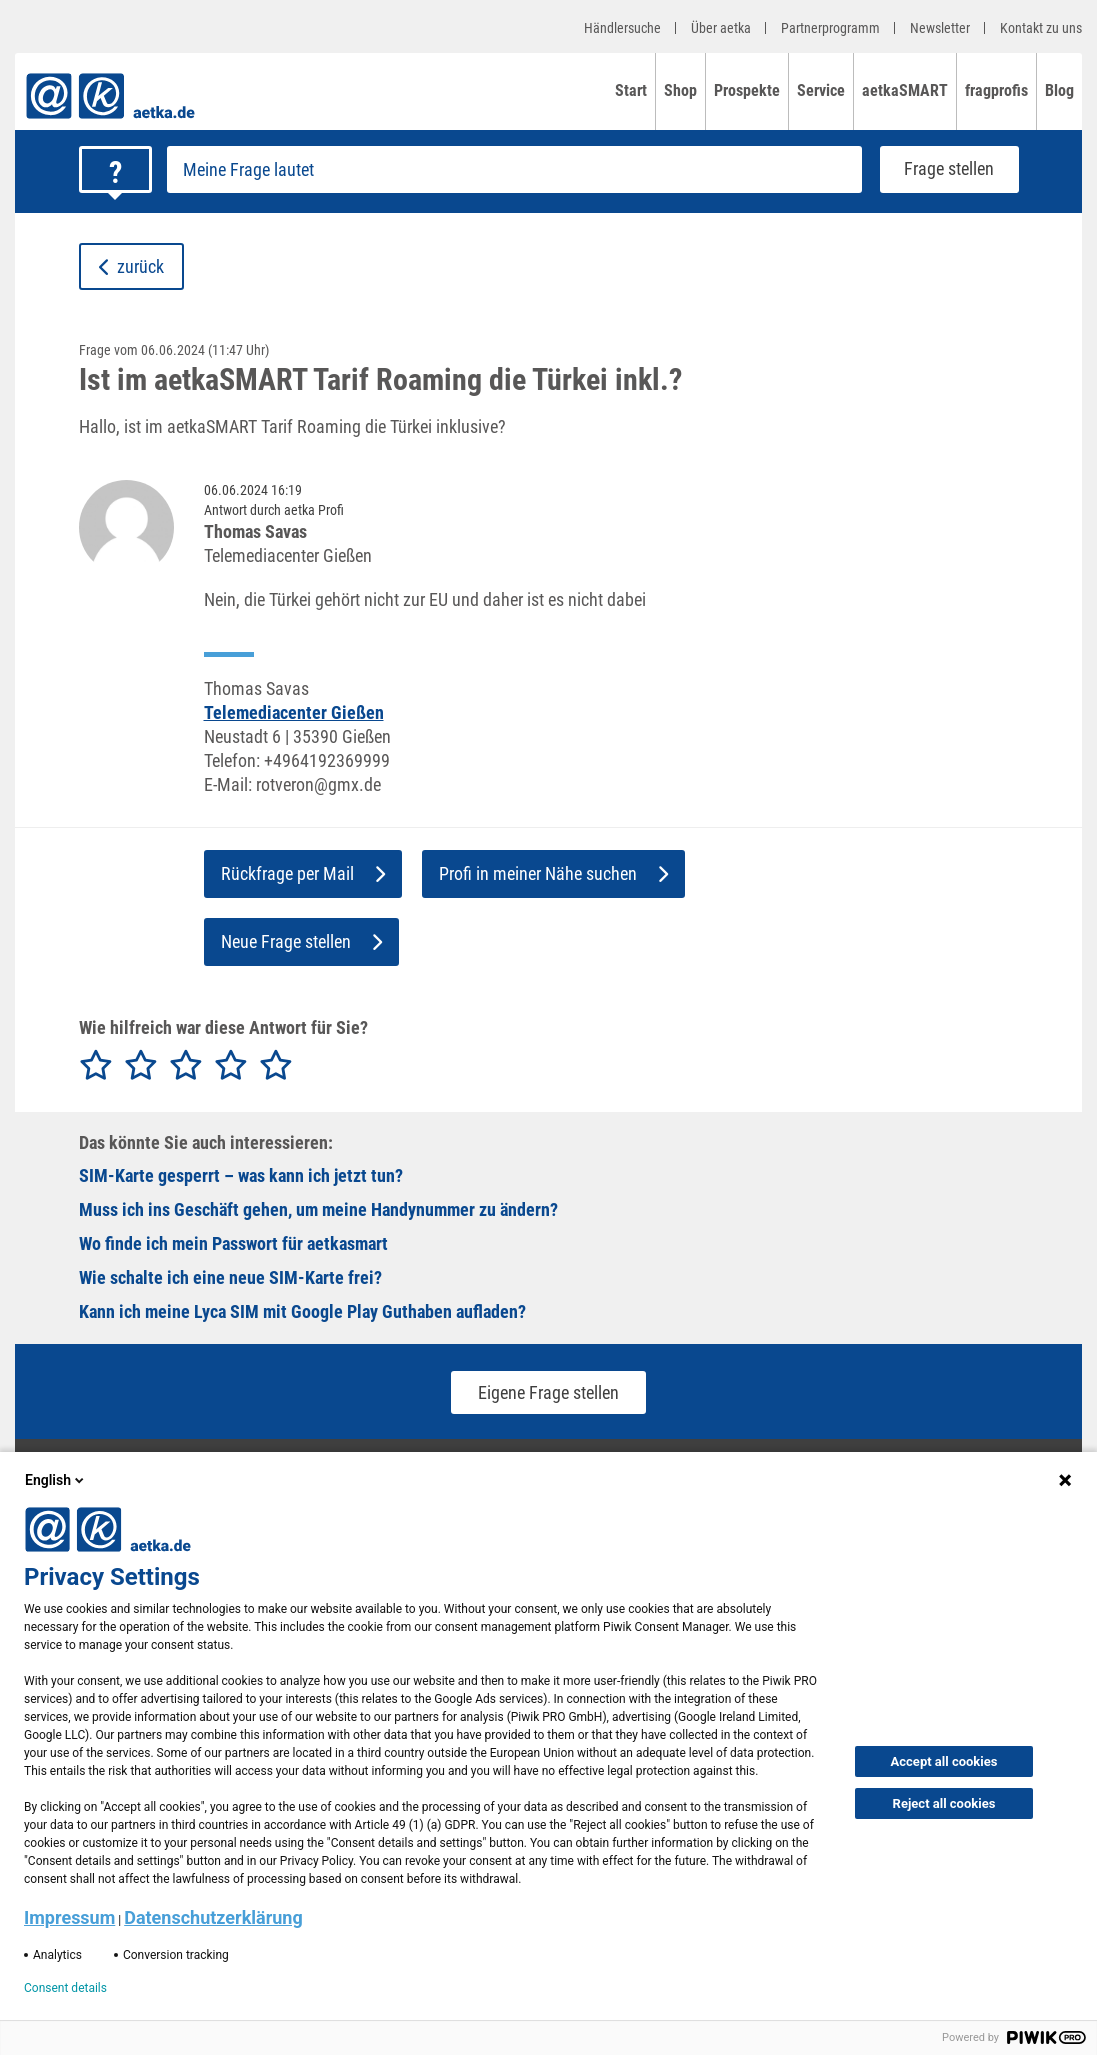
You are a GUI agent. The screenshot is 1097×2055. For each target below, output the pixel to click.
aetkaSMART (905, 90)
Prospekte (747, 90)
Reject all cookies (944, 1803)
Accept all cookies (944, 1761)
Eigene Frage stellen (548, 1392)
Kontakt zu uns (1041, 28)
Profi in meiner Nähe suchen (553, 873)
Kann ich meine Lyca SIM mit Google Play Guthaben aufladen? (302, 1311)
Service (821, 90)
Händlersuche (622, 28)
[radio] (96, 1066)
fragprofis (996, 90)
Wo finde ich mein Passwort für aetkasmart (233, 1243)
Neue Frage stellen (301, 941)
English (56, 1480)
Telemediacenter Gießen (294, 712)
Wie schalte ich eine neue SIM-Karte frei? (230, 1277)
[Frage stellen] (514, 169)
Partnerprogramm (830, 28)
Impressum (69, 1917)
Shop (680, 90)
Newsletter (940, 28)
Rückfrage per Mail (303, 873)
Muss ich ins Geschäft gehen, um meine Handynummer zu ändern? (318, 1209)
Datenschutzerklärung (213, 1917)
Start (631, 90)
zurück (131, 266)
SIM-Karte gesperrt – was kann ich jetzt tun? (241, 1175)
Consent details (65, 1988)
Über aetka (721, 28)
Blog (1059, 90)
